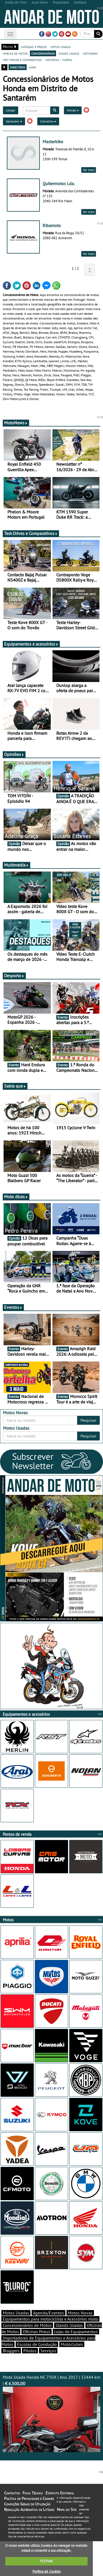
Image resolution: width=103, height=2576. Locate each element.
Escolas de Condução (37, 2344)
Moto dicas (16, 1196)
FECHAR (46, 2561)
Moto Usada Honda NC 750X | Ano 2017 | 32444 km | (51, 2413)
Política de (46, 2571)
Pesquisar (88, 1420)
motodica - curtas (59, 59)
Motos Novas (80, 2313)
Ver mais (88, 170)
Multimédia (16, 865)
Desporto (14, 975)
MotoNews (16, 422)
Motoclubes (72, 2344)
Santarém (14, 121)
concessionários (43, 53)
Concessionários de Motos (27, 2325)
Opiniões (14, 754)
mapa (32, 67)
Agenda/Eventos (48, 2313)
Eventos (13, 1307)
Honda (73, 110)
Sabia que (15, 1086)
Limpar (10, 110)
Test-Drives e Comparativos (31, 533)
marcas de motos (15, 53)
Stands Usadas (69, 2325)
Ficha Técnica (33, 2492)
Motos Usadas (16, 2313)
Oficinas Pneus (36, 2331)
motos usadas (61, 46)
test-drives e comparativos (22, 59)
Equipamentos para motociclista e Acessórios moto (50, 2319)
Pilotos (30, 2350)
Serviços (48, 2350)
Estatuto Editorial (60, 2492)
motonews (90, 53)
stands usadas (69, 53)
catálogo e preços (34, 46)
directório (17, 67)
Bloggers (11, 2350)
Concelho (48, 121)
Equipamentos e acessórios (31, 644)
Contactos (12, 2492)
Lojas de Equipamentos (76, 2331)
